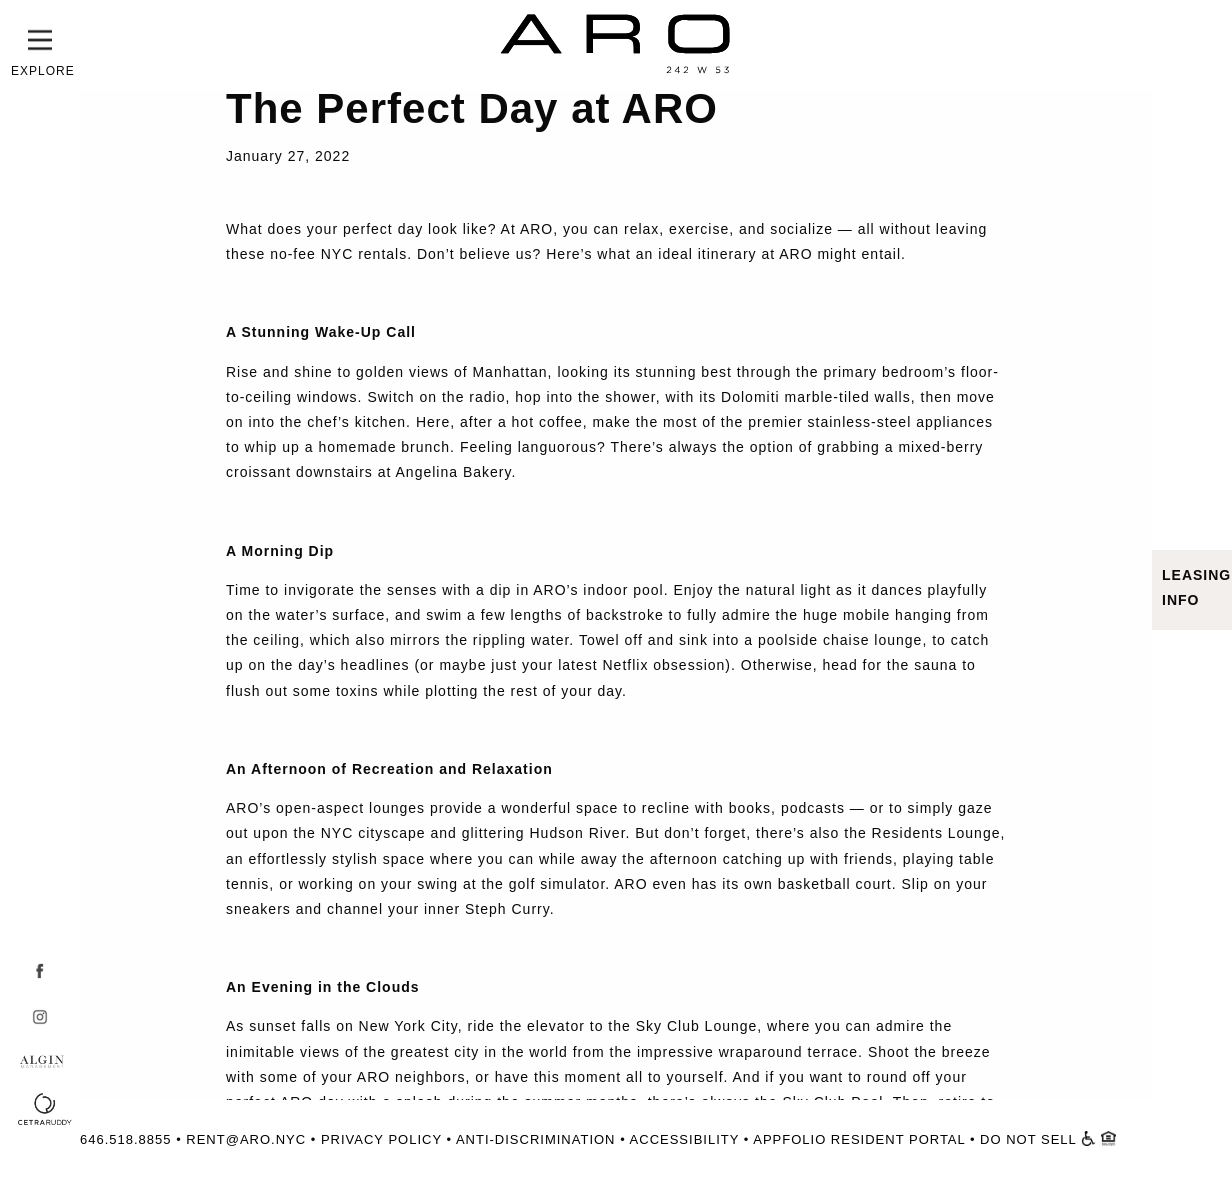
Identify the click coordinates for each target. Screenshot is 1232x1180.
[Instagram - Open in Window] (36, 1017)
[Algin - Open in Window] (58, 1065)
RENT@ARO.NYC (246, 1139)
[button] (40, 40)
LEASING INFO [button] (1196, 587)
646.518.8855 (126, 1139)
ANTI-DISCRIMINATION (536, 1139)
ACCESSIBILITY (685, 1139)
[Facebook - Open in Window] (36, 971)
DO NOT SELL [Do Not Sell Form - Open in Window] (1028, 1139)
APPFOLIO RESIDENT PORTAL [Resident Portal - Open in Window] (859, 1139)
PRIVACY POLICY (381, 1139)
